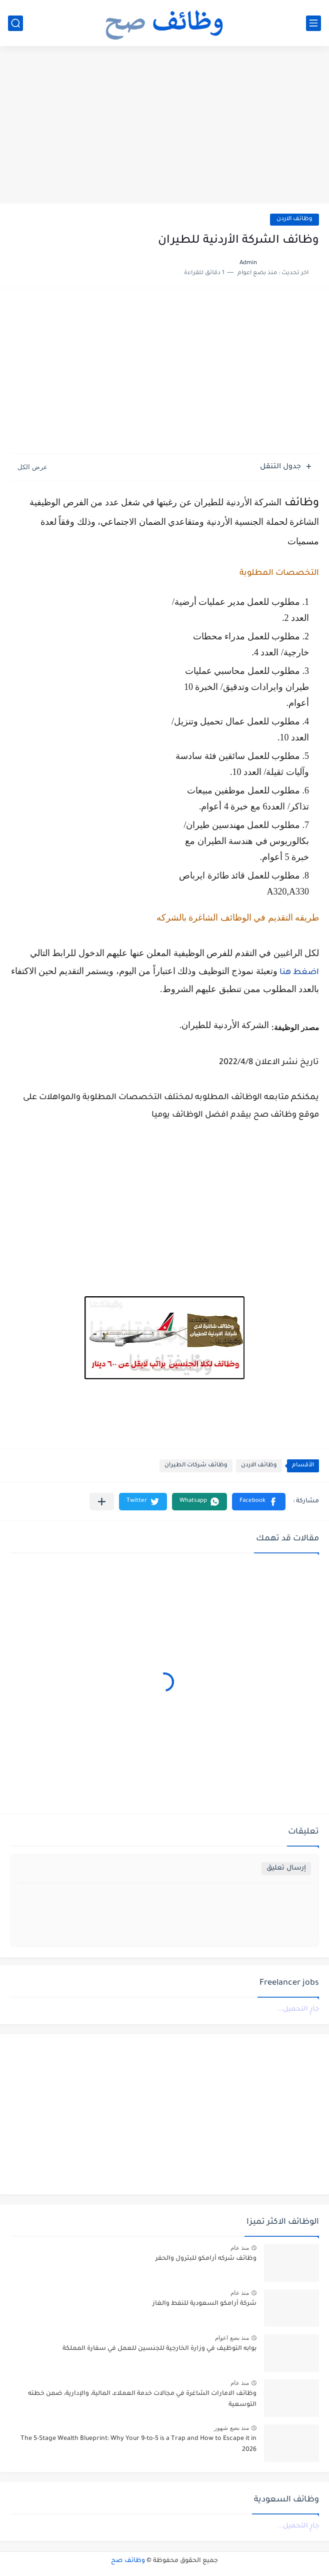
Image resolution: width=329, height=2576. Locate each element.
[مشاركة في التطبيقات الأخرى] (102, 1501)
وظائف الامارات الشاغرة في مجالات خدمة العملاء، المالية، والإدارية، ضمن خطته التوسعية (142, 2399)
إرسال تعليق (286, 1868)
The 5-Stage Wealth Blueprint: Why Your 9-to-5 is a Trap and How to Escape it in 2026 (138, 2444)
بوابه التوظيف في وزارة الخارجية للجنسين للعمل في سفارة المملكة (159, 2348)
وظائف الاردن (294, 219)
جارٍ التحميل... (298, 2009)
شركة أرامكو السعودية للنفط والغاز (204, 2303)
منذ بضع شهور (231, 2427)
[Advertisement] (164, 126)
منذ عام (239, 2247)
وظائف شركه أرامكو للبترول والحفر (206, 2258)
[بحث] (15, 23)
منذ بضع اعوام (232, 2337)
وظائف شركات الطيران (196, 1465)
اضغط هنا (299, 972)
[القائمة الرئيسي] (313, 23)
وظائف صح (128, 2560)
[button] (259, 1501)
